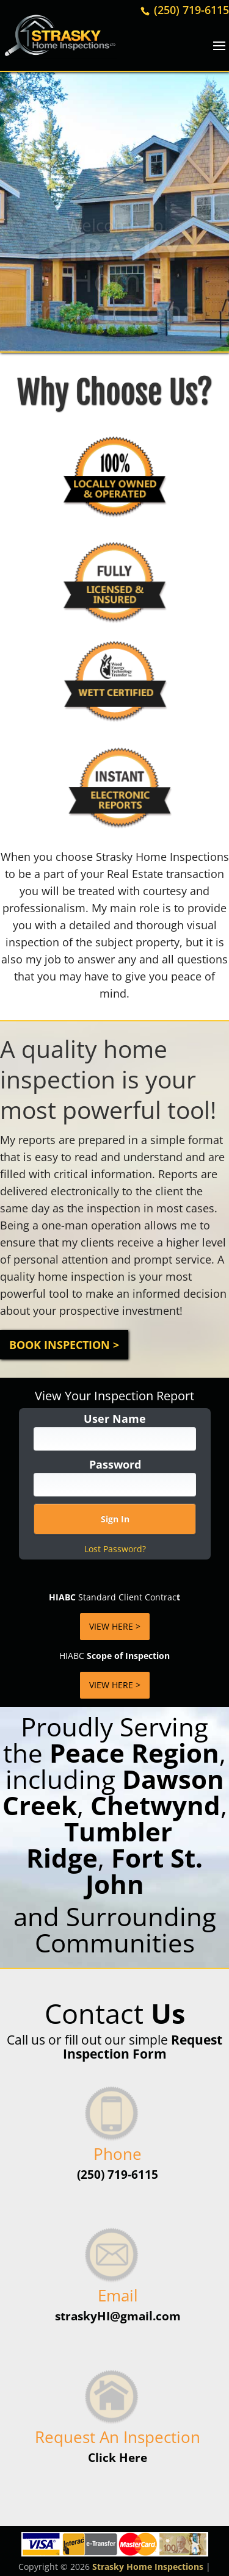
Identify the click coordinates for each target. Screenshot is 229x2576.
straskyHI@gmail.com (118, 2316)
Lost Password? (115, 1549)
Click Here (117, 2458)
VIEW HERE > (114, 1626)
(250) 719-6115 (190, 9)
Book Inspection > (64, 1344)
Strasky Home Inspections (147, 2566)
